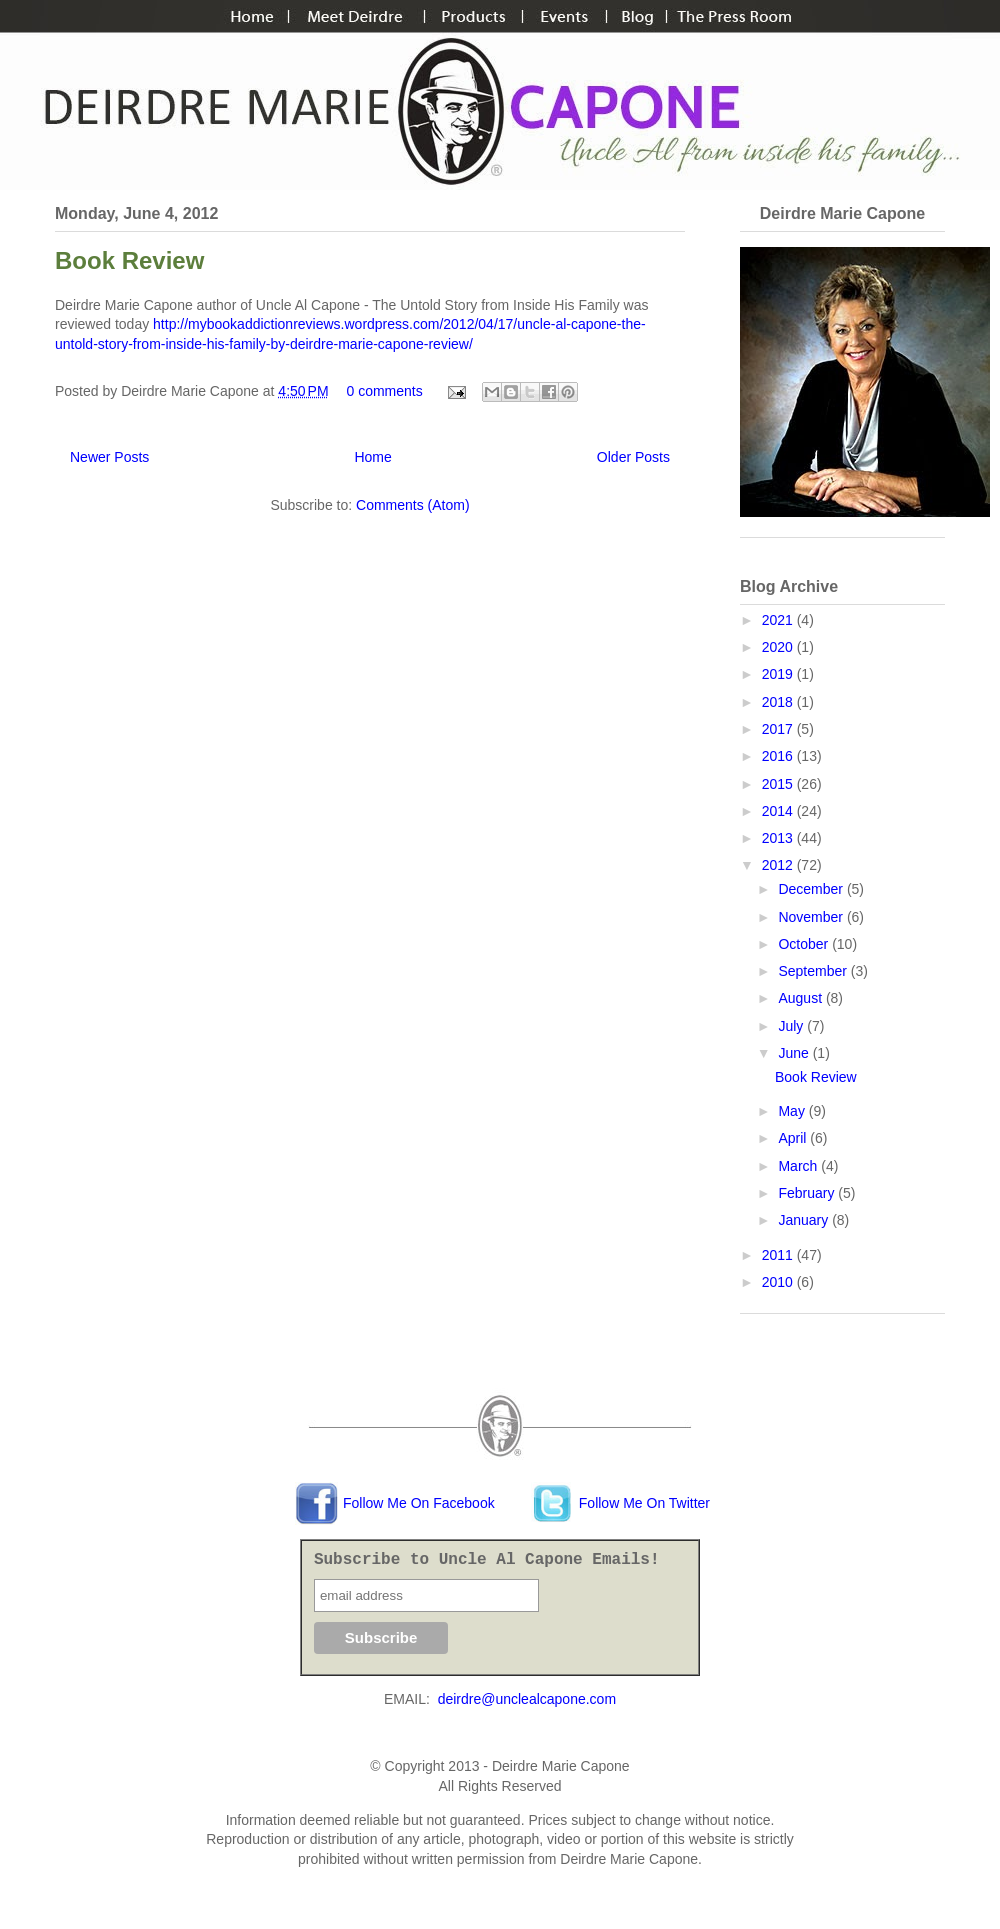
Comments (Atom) (413, 505)
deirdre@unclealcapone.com (527, 1699)
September (814, 971)
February (808, 1193)
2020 (779, 647)
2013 (779, 838)
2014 (779, 811)
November (812, 917)
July (792, 1026)
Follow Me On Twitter (620, 1503)
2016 (779, 756)
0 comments (384, 391)
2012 (779, 865)
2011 (779, 1255)
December (812, 889)
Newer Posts (109, 457)
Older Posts (633, 457)
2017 (779, 729)
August (801, 998)
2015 (779, 784)
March (799, 1166)
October (805, 944)
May (793, 1111)
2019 (779, 674)
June (795, 1053)
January (805, 1220)
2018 (779, 702)
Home (372, 457)
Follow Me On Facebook (395, 1503)
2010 (779, 1282)
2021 (779, 620)
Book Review (129, 260)
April (794, 1138)
